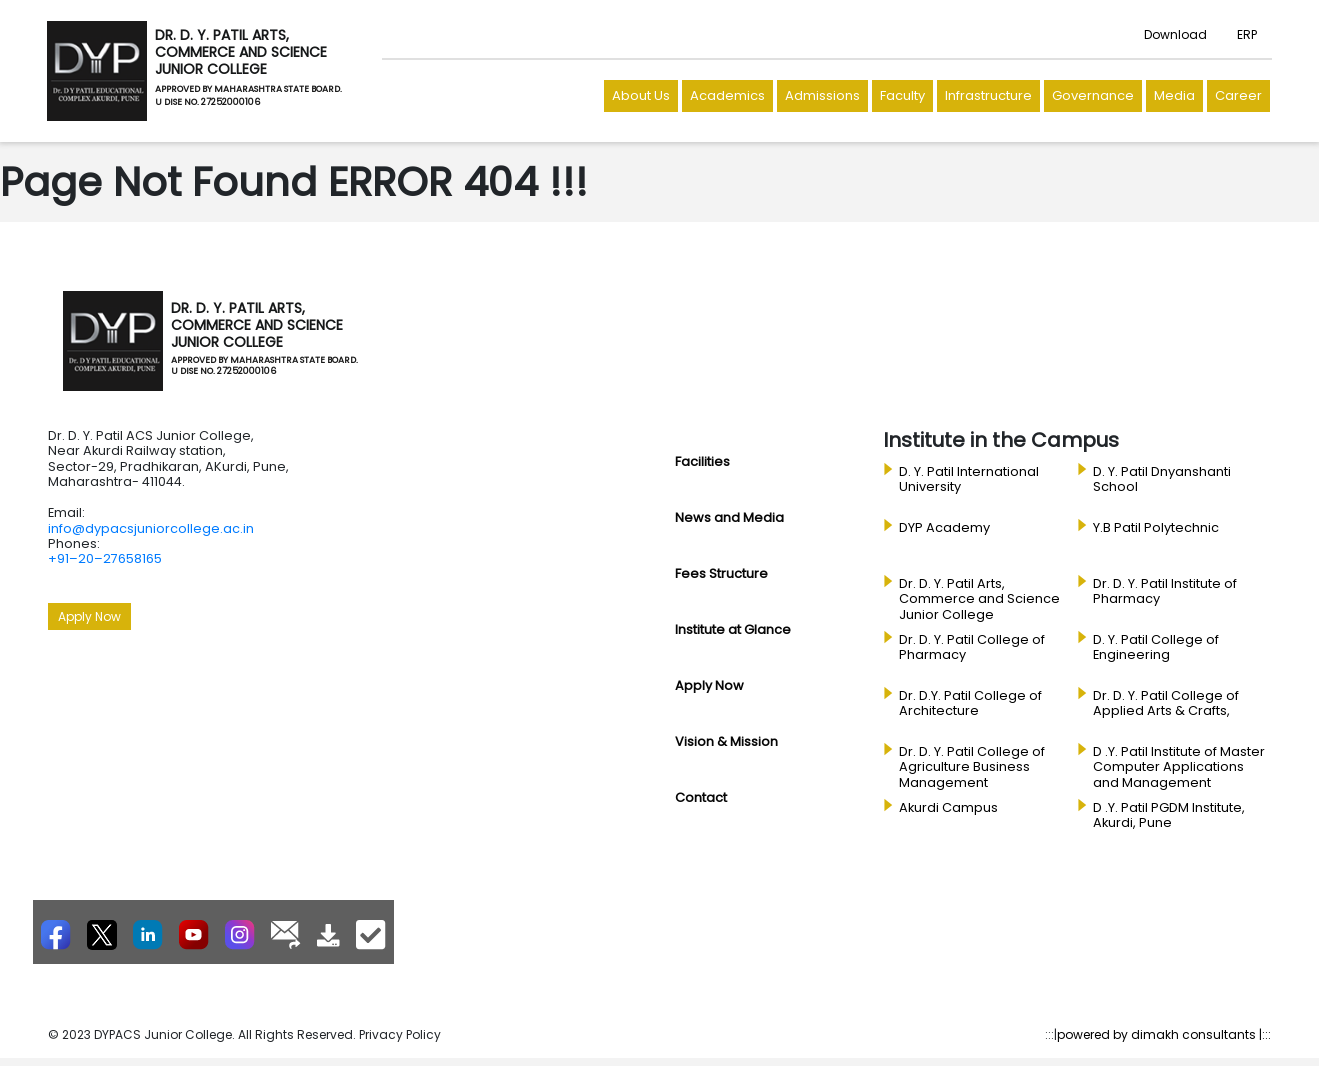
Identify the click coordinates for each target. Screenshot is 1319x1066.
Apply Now (89, 616)
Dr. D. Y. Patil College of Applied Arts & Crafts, (1166, 703)
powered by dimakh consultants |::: (1164, 1034)
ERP (1247, 34)
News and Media (729, 517)
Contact (701, 797)
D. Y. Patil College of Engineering (1156, 647)
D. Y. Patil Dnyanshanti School (1162, 479)
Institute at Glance (733, 629)
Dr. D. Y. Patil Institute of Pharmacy (1165, 591)
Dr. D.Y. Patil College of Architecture (970, 703)
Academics (727, 95)
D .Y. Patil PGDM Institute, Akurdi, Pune (1169, 815)
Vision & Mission (726, 741)
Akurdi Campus (948, 808)
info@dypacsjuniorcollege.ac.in (151, 528)
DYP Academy (944, 528)
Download (1175, 34)
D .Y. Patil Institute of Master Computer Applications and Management (1179, 767)
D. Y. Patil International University (969, 479)
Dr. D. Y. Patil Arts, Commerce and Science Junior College (979, 599)
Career (1238, 95)
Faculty (902, 95)
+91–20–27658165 (105, 558)
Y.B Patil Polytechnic (1156, 528)
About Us (641, 95)
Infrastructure (988, 95)
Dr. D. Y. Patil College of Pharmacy (972, 647)
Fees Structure (721, 573)
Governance (1093, 95)
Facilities (702, 461)
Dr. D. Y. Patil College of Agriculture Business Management (972, 767)
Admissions (822, 95)
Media (1174, 95)
